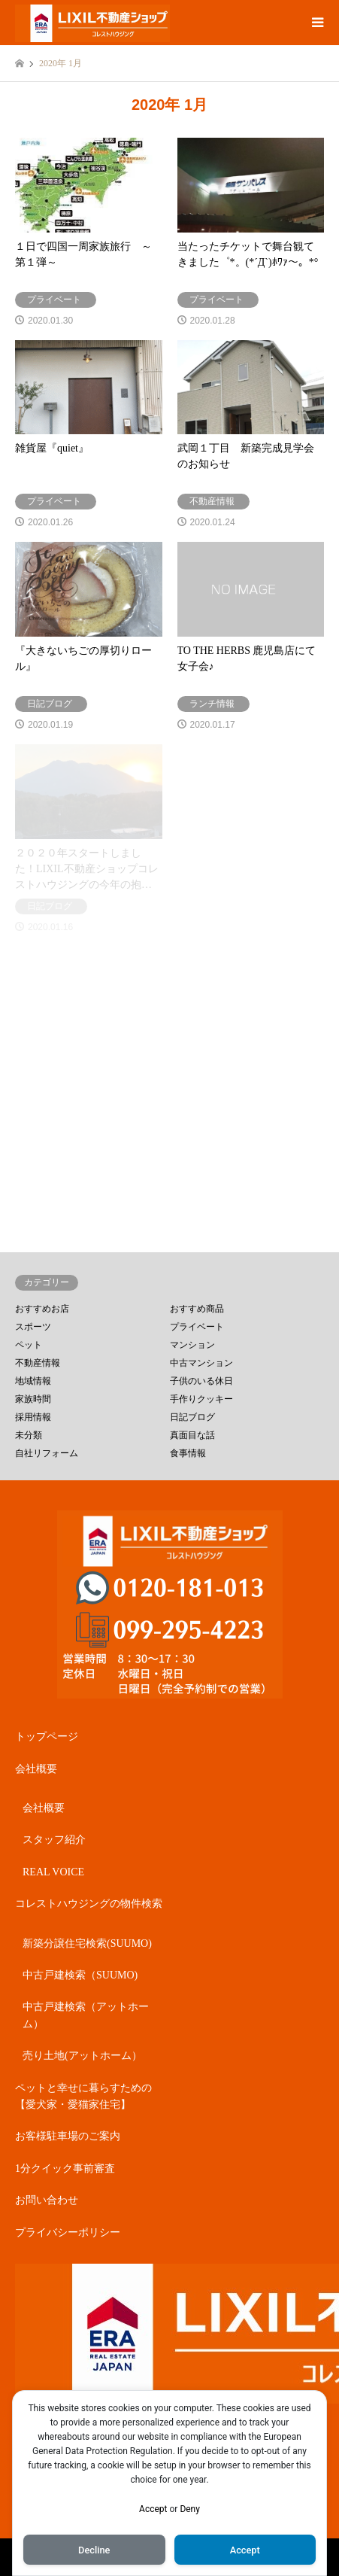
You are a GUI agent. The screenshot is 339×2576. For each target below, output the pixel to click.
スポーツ (33, 1326)
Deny (190, 2509)
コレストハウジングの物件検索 (88, 1903)
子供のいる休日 (201, 1381)
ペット (28, 1345)
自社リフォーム (46, 1453)
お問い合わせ (46, 2200)
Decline (94, 2550)
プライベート (197, 1326)
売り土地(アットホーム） (82, 2055)
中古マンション (201, 1363)
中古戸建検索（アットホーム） (86, 2015)
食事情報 (188, 1453)
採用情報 (33, 1417)
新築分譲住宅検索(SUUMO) (87, 1943)
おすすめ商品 (197, 1308)
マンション (192, 1345)
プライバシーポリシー (67, 2232)
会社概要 (36, 1769)
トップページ (46, 1736)
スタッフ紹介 (54, 1839)
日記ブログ (192, 1417)
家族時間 (33, 1399)
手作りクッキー (201, 1399)
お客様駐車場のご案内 (67, 2136)
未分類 (28, 1435)
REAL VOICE (53, 1872)
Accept (153, 2509)
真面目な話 (192, 1435)
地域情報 (33, 1381)
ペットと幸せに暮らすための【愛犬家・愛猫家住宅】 (83, 2096)
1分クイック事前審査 (65, 2168)
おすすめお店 (42, 1308)
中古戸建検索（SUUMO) (80, 1975)
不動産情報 (37, 1363)
